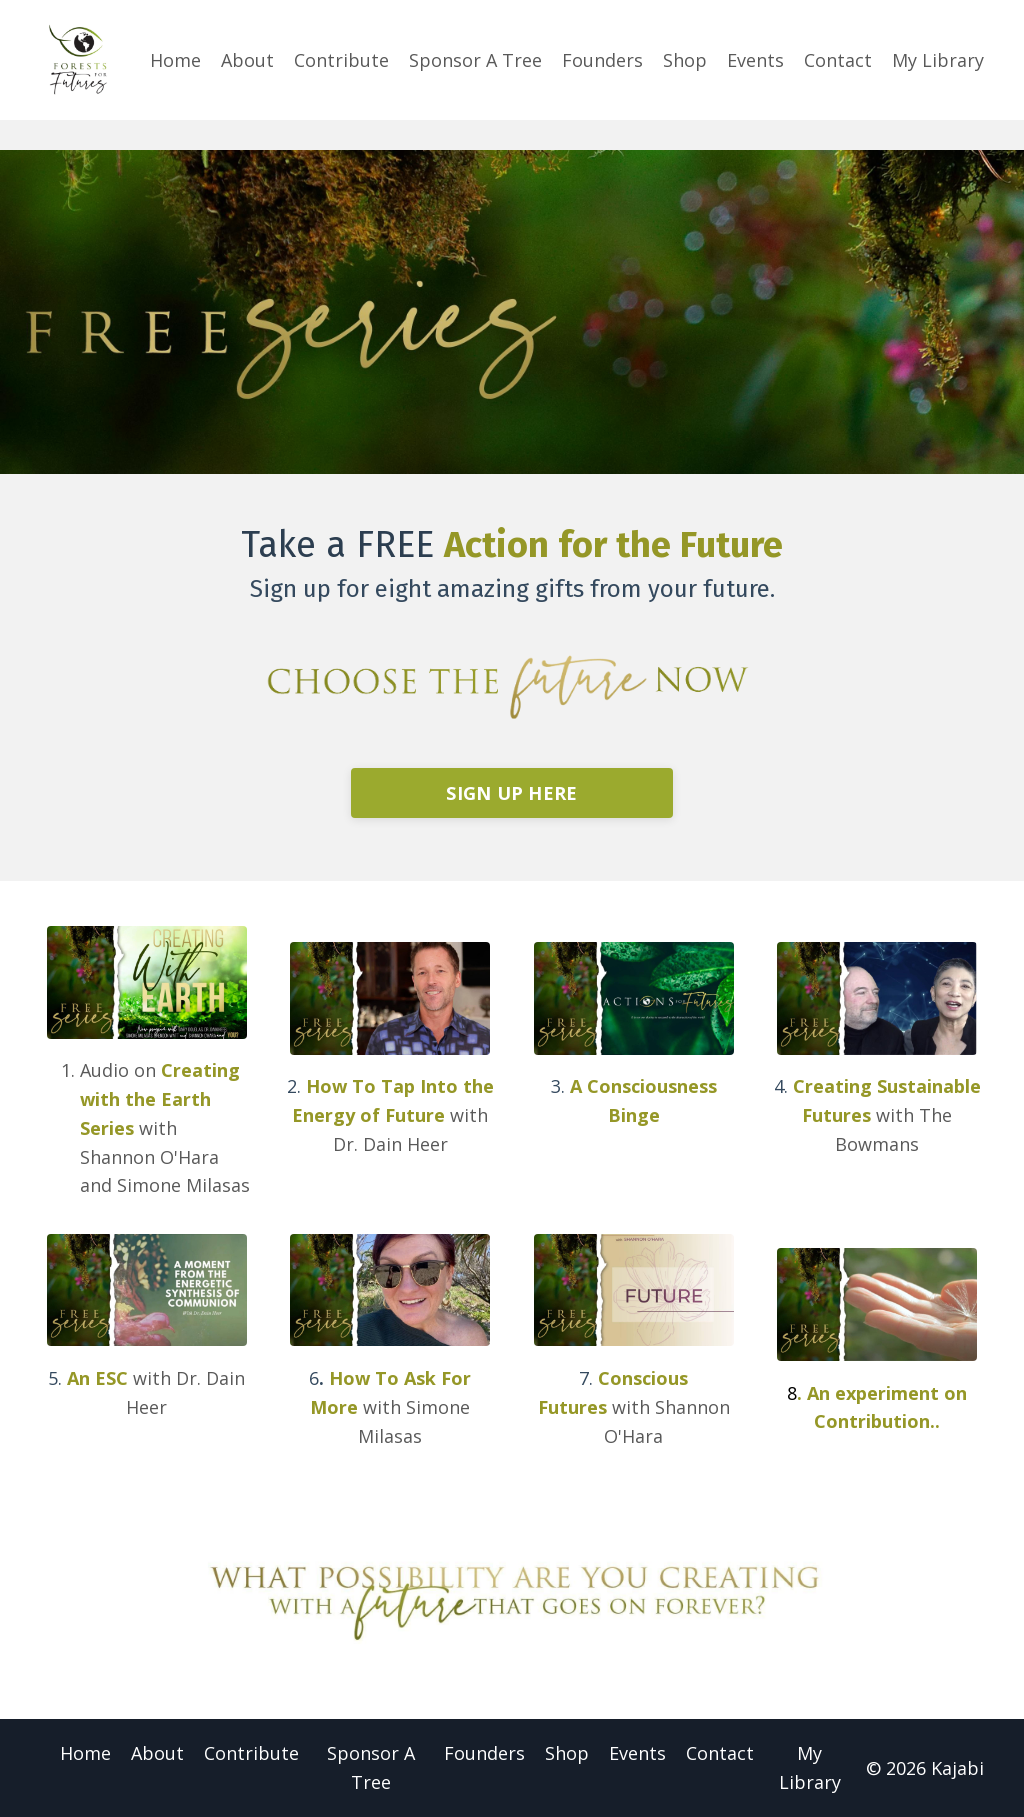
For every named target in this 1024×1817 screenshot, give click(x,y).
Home (175, 60)
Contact (838, 60)
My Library (938, 60)
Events (755, 60)
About (247, 60)
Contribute (341, 60)
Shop (685, 60)
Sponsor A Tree (475, 60)
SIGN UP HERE (511, 793)
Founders (602, 60)
